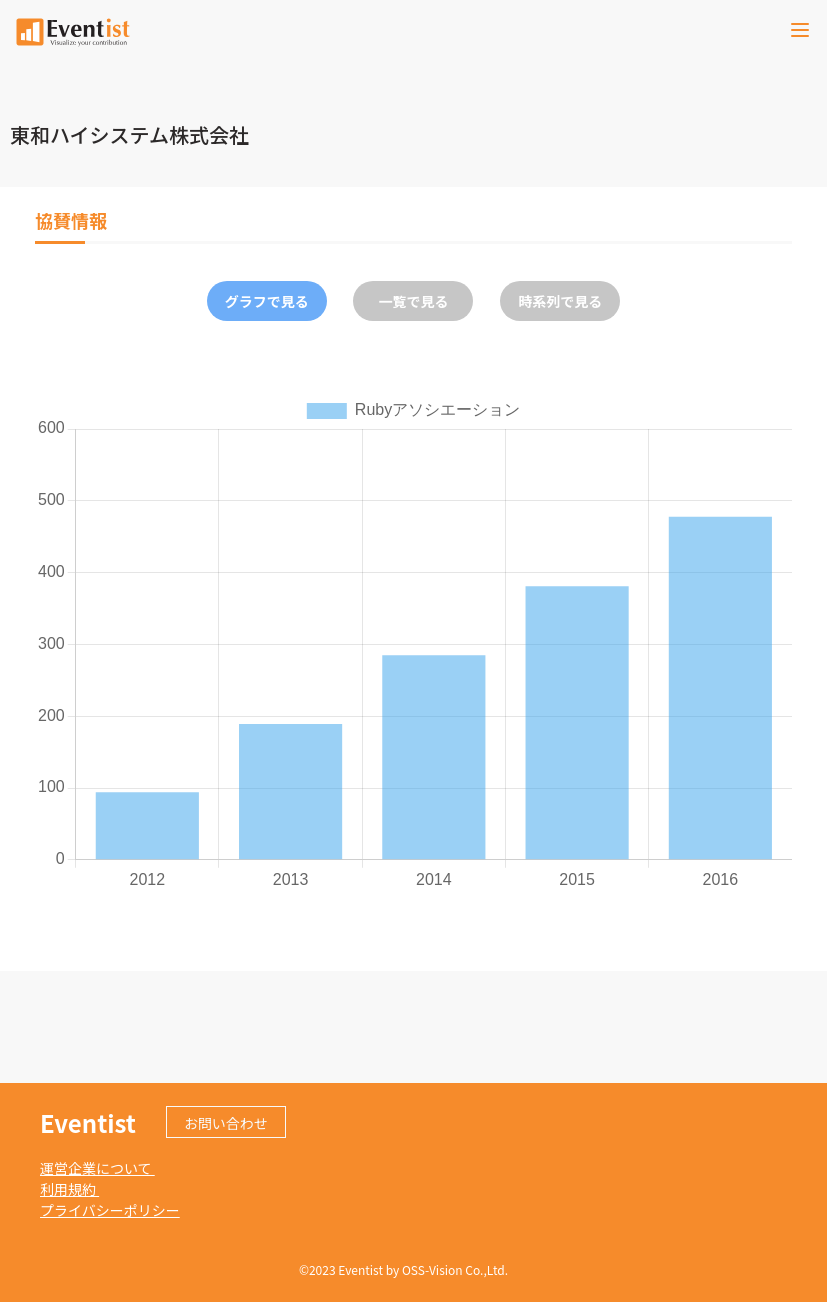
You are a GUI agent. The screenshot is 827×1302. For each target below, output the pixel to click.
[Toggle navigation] (800, 30)
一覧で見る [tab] (413, 301)
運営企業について (97, 1168)
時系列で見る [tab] (560, 301)
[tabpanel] (413, 643)
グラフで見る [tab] (267, 301)
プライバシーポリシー (110, 1210)
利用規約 (69, 1189)
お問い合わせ (226, 1123)
